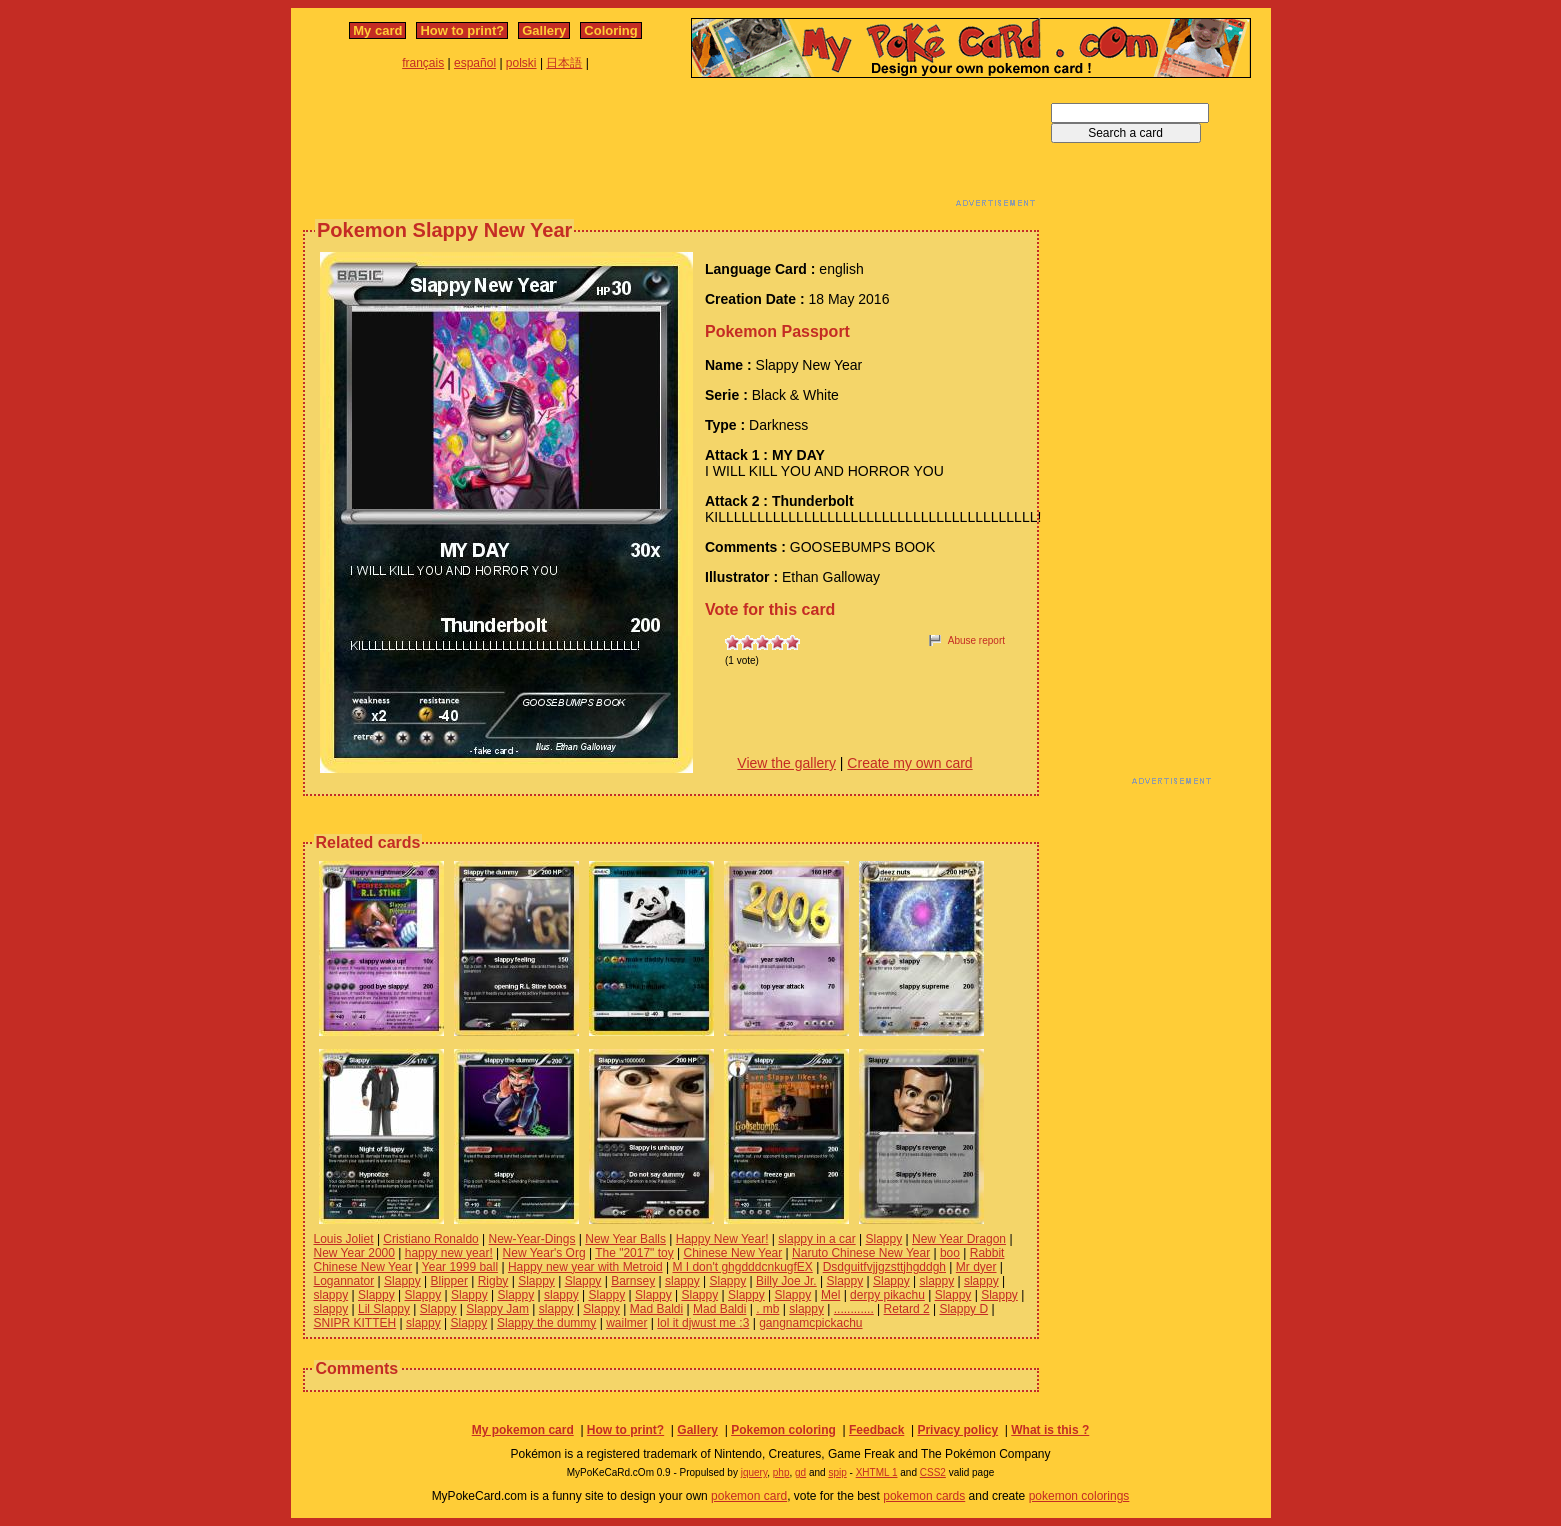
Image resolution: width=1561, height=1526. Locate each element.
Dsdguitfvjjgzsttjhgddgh (884, 1267)
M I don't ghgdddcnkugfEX (742, 1267)
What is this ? (1050, 1430)
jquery (754, 1472)
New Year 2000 (354, 1253)
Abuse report (976, 640)
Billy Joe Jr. (786, 1281)
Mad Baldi (656, 1309)
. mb (767, 1309)
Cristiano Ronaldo (430, 1239)
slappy (682, 1281)
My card (377, 30)
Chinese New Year (733, 1253)
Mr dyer (976, 1267)
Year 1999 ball (460, 1267)
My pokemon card (523, 1430)
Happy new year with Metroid (585, 1267)
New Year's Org (544, 1253)
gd (800, 1472)
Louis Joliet (344, 1239)
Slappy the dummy (546, 1323)
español (475, 63)
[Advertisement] (671, 148)
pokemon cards (924, 1496)
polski (521, 63)
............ (854, 1309)
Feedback (876, 1430)
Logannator (344, 1281)
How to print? (462, 30)
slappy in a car (816, 1239)
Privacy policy (957, 1430)
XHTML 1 (877, 1472)
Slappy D (963, 1309)
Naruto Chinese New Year (861, 1253)
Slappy (883, 1239)
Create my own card (909, 763)
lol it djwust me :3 (703, 1323)
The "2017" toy (634, 1253)
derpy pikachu (887, 1295)
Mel (830, 1295)
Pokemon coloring (783, 1430)
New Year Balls (625, 1239)
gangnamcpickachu (810, 1323)
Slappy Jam (497, 1309)
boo (950, 1253)
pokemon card (749, 1496)
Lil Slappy (384, 1309)
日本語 (564, 63)
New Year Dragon (959, 1239)
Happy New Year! (722, 1239)
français (423, 63)
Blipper (449, 1281)
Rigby (493, 1281)
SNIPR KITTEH (355, 1323)
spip (837, 1472)
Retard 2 (907, 1309)
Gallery (544, 30)
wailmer (626, 1323)
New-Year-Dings (532, 1239)
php (781, 1472)
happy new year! (449, 1253)
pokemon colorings (1079, 1496)
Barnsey (633, 1281)
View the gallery (786, 763)
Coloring (610, 30)
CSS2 (933, 1472)
